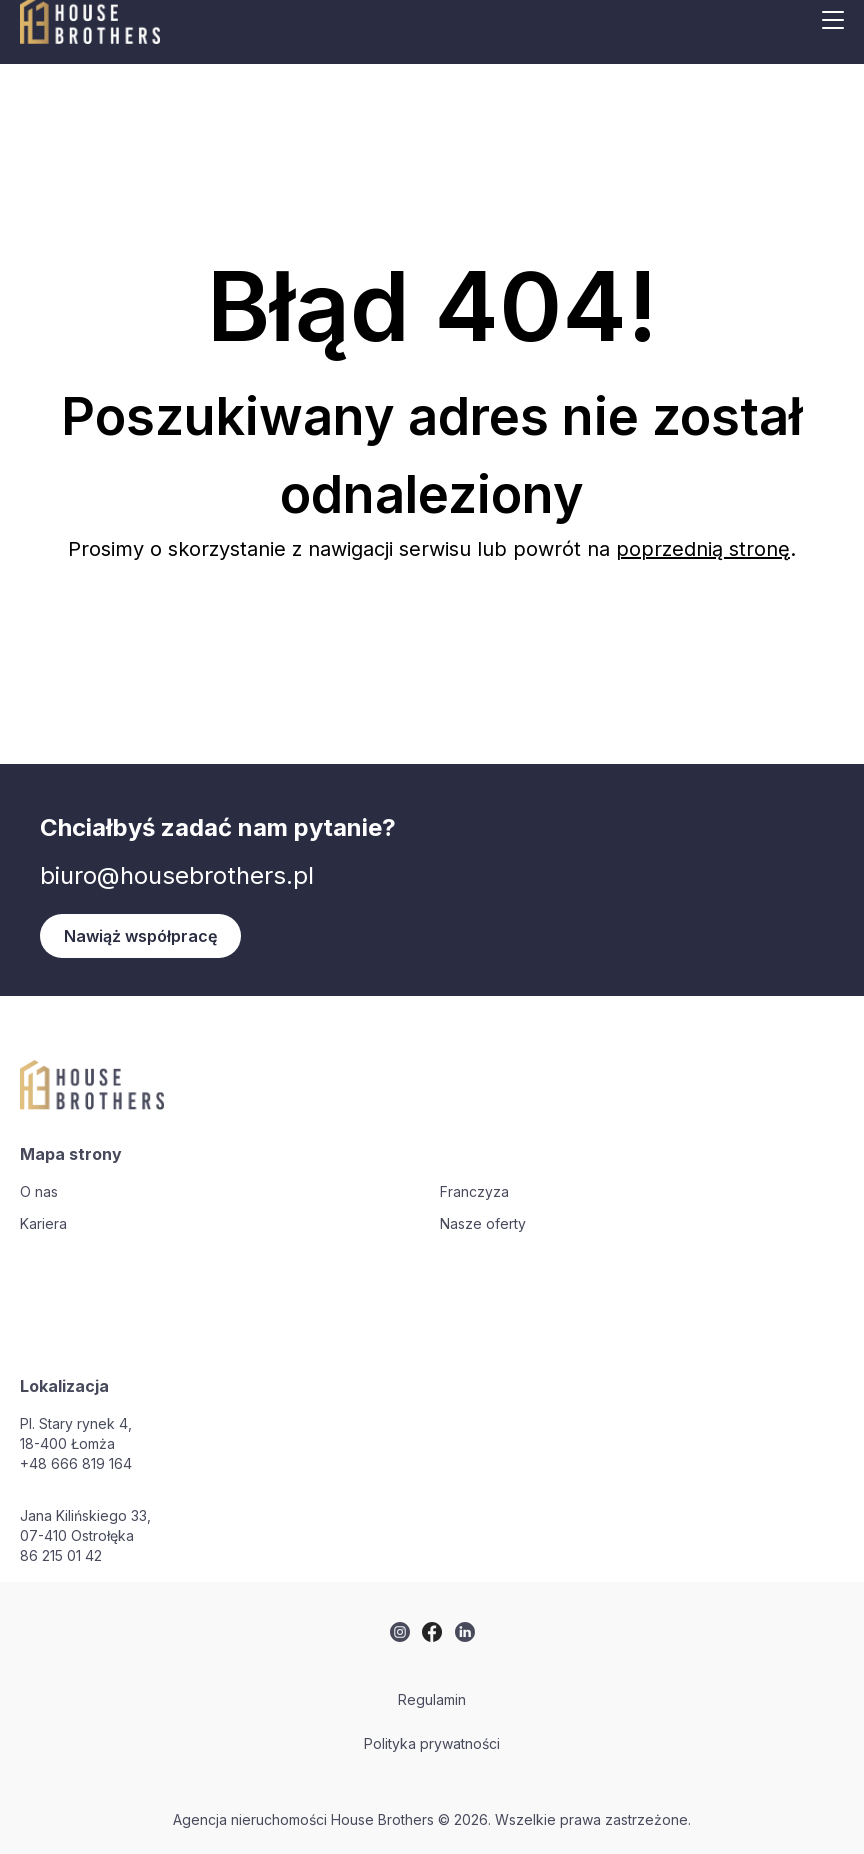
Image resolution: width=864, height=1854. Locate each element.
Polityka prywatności (432, 1743)
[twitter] (400, 1632)
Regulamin (432, 1699)
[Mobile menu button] (833, 20)
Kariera (43, 1223)
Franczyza (474, 1191)
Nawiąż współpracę (140, 936)
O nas (39, 1191)
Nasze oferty (483, 1223)
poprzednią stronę (703, 549)
